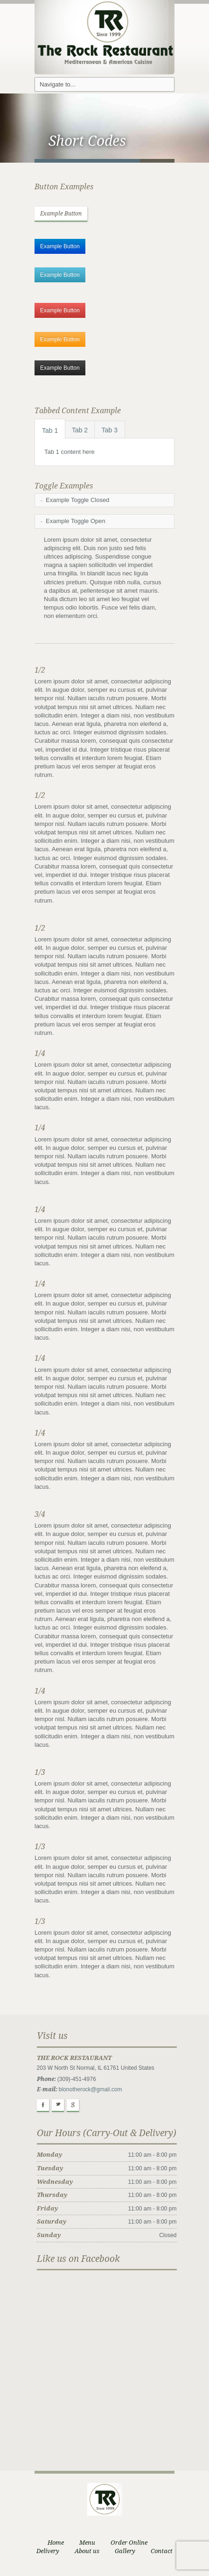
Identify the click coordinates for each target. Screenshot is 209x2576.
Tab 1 (50, 430)
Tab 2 (80, 430)
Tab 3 (110, 430)
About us (87, 2550)
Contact (162, 2550)
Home (56, 2542)
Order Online (129, 2542)
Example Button (61, 213)
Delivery (47, 2550)
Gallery (125, 2550)
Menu (87, 2542)
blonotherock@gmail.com (90, 2089)
